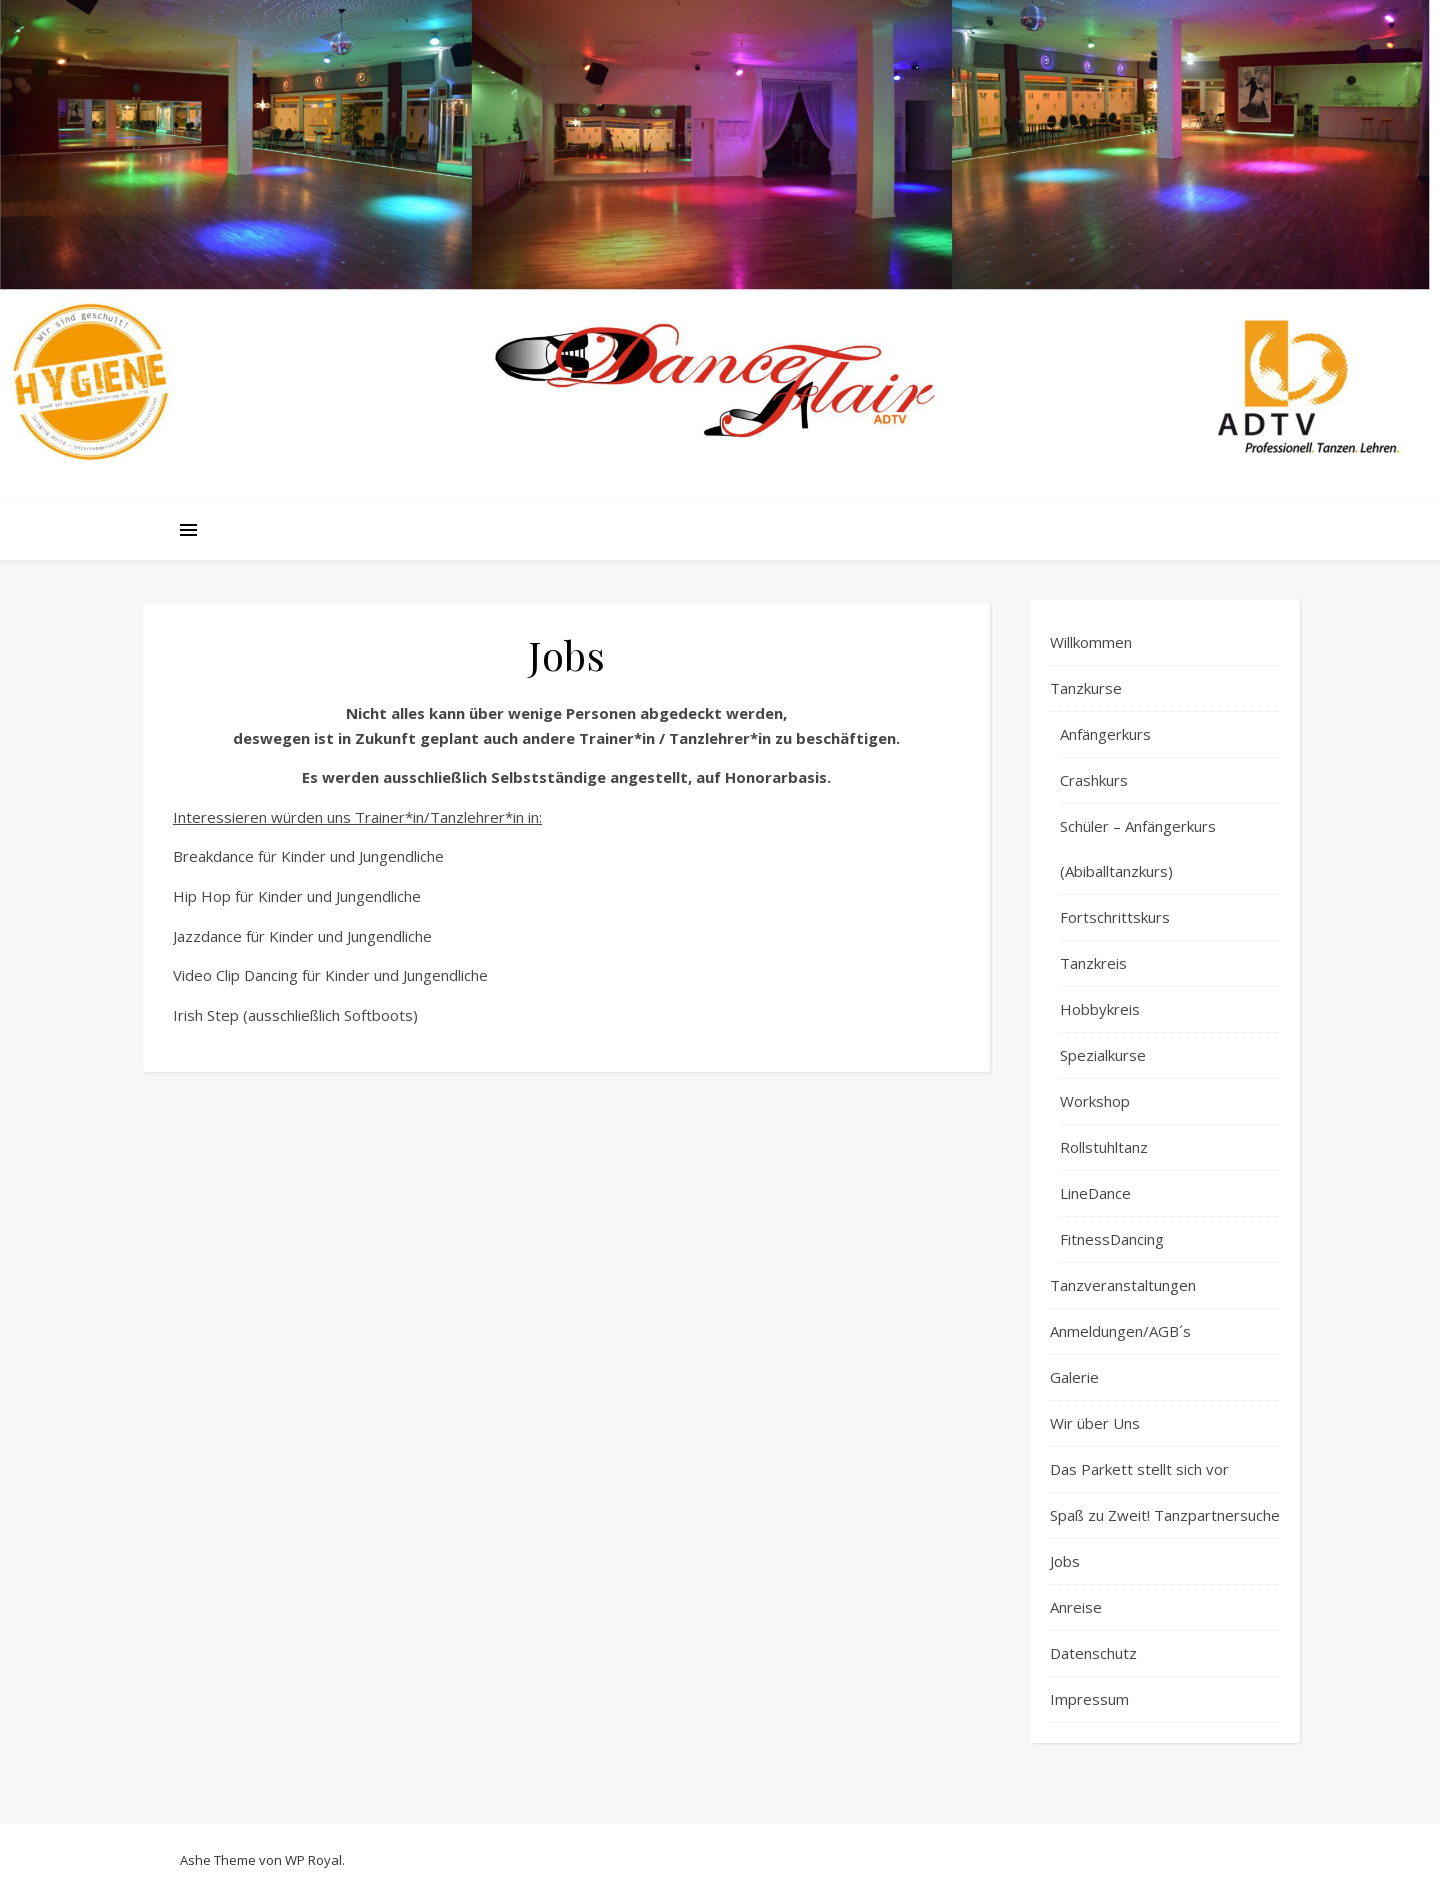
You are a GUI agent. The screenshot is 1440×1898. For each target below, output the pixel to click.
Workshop (1095, 1101)
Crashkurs (1094, 780)
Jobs (1065, 1561)
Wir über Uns (1095, 1423)
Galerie (1074, 1377)
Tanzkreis (1093, 963)
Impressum (1089, 1699)
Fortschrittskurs (1115, 917)
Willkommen (1091, 642)
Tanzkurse (1086, 688)
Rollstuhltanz (1104, 1147)
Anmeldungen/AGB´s (1120, 1331)
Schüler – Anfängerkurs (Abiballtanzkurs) (1138, 848)
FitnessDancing (1112, 1239)
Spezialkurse (1103, 1055)
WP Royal (313, 1860)
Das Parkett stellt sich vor (1139, 1469)
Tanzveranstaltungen (1123, 1285)
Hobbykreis (1100, 1009)
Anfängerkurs (1105, 734)
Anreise (1076, 1607)
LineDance (1095, 1193)
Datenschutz (1093, 1653)
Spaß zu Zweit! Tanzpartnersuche (1165, 1515)
